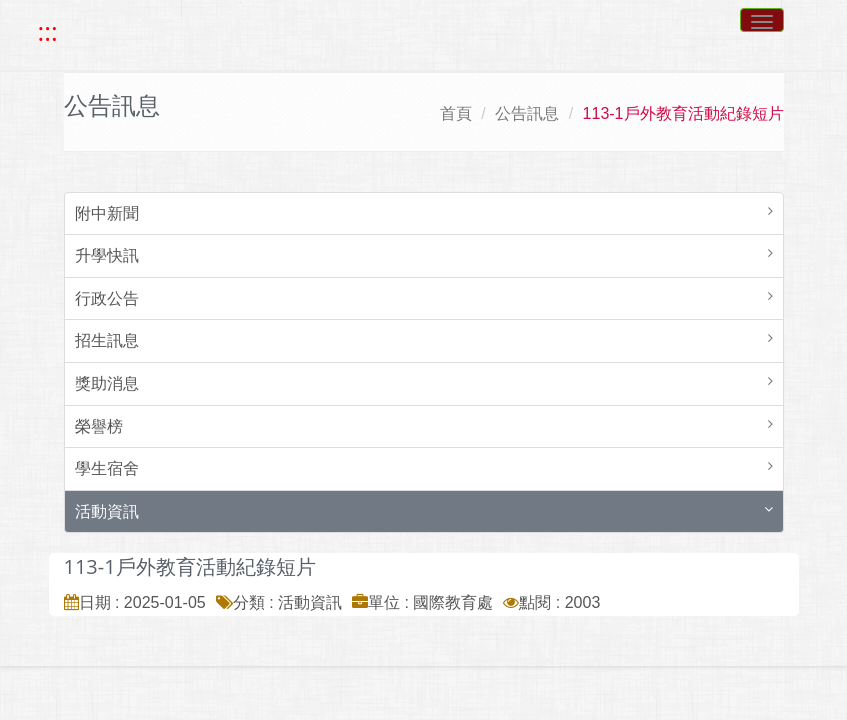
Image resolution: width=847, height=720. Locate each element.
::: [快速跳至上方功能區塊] (48, 32)
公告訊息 (527, 113)
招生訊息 (107, 340)
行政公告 (107, 298)
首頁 (456, 113)
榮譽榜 (99, 426)
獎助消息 (107, 383)
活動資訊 (107, 511)
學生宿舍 (107, 468)
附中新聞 (107, 213)
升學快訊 (107, 255)
